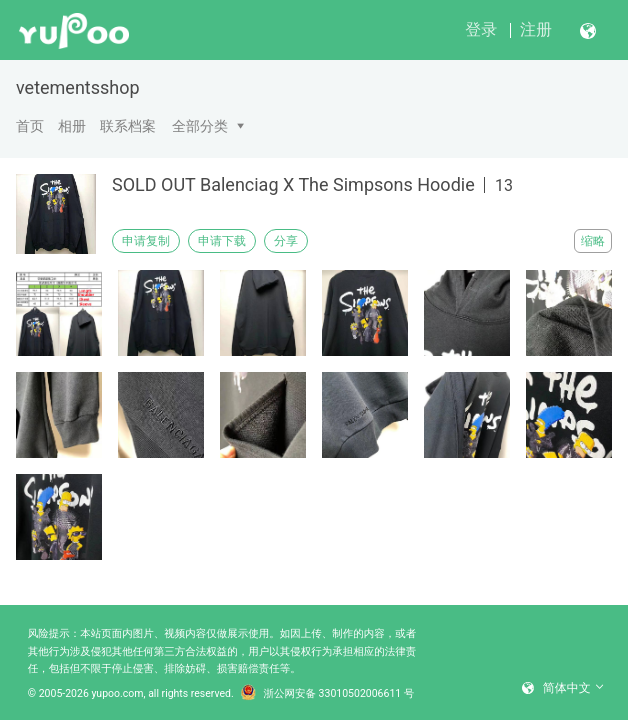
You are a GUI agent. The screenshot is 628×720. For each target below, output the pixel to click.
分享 (286, 241)
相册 (72, 126)
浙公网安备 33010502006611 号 (328, 694)
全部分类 (200, 126)
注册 (536, 29)
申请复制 (146, 241)
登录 (481, 29)
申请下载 (222, 241)
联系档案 (128, 126)
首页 (30, 126)
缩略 (593, 241)
